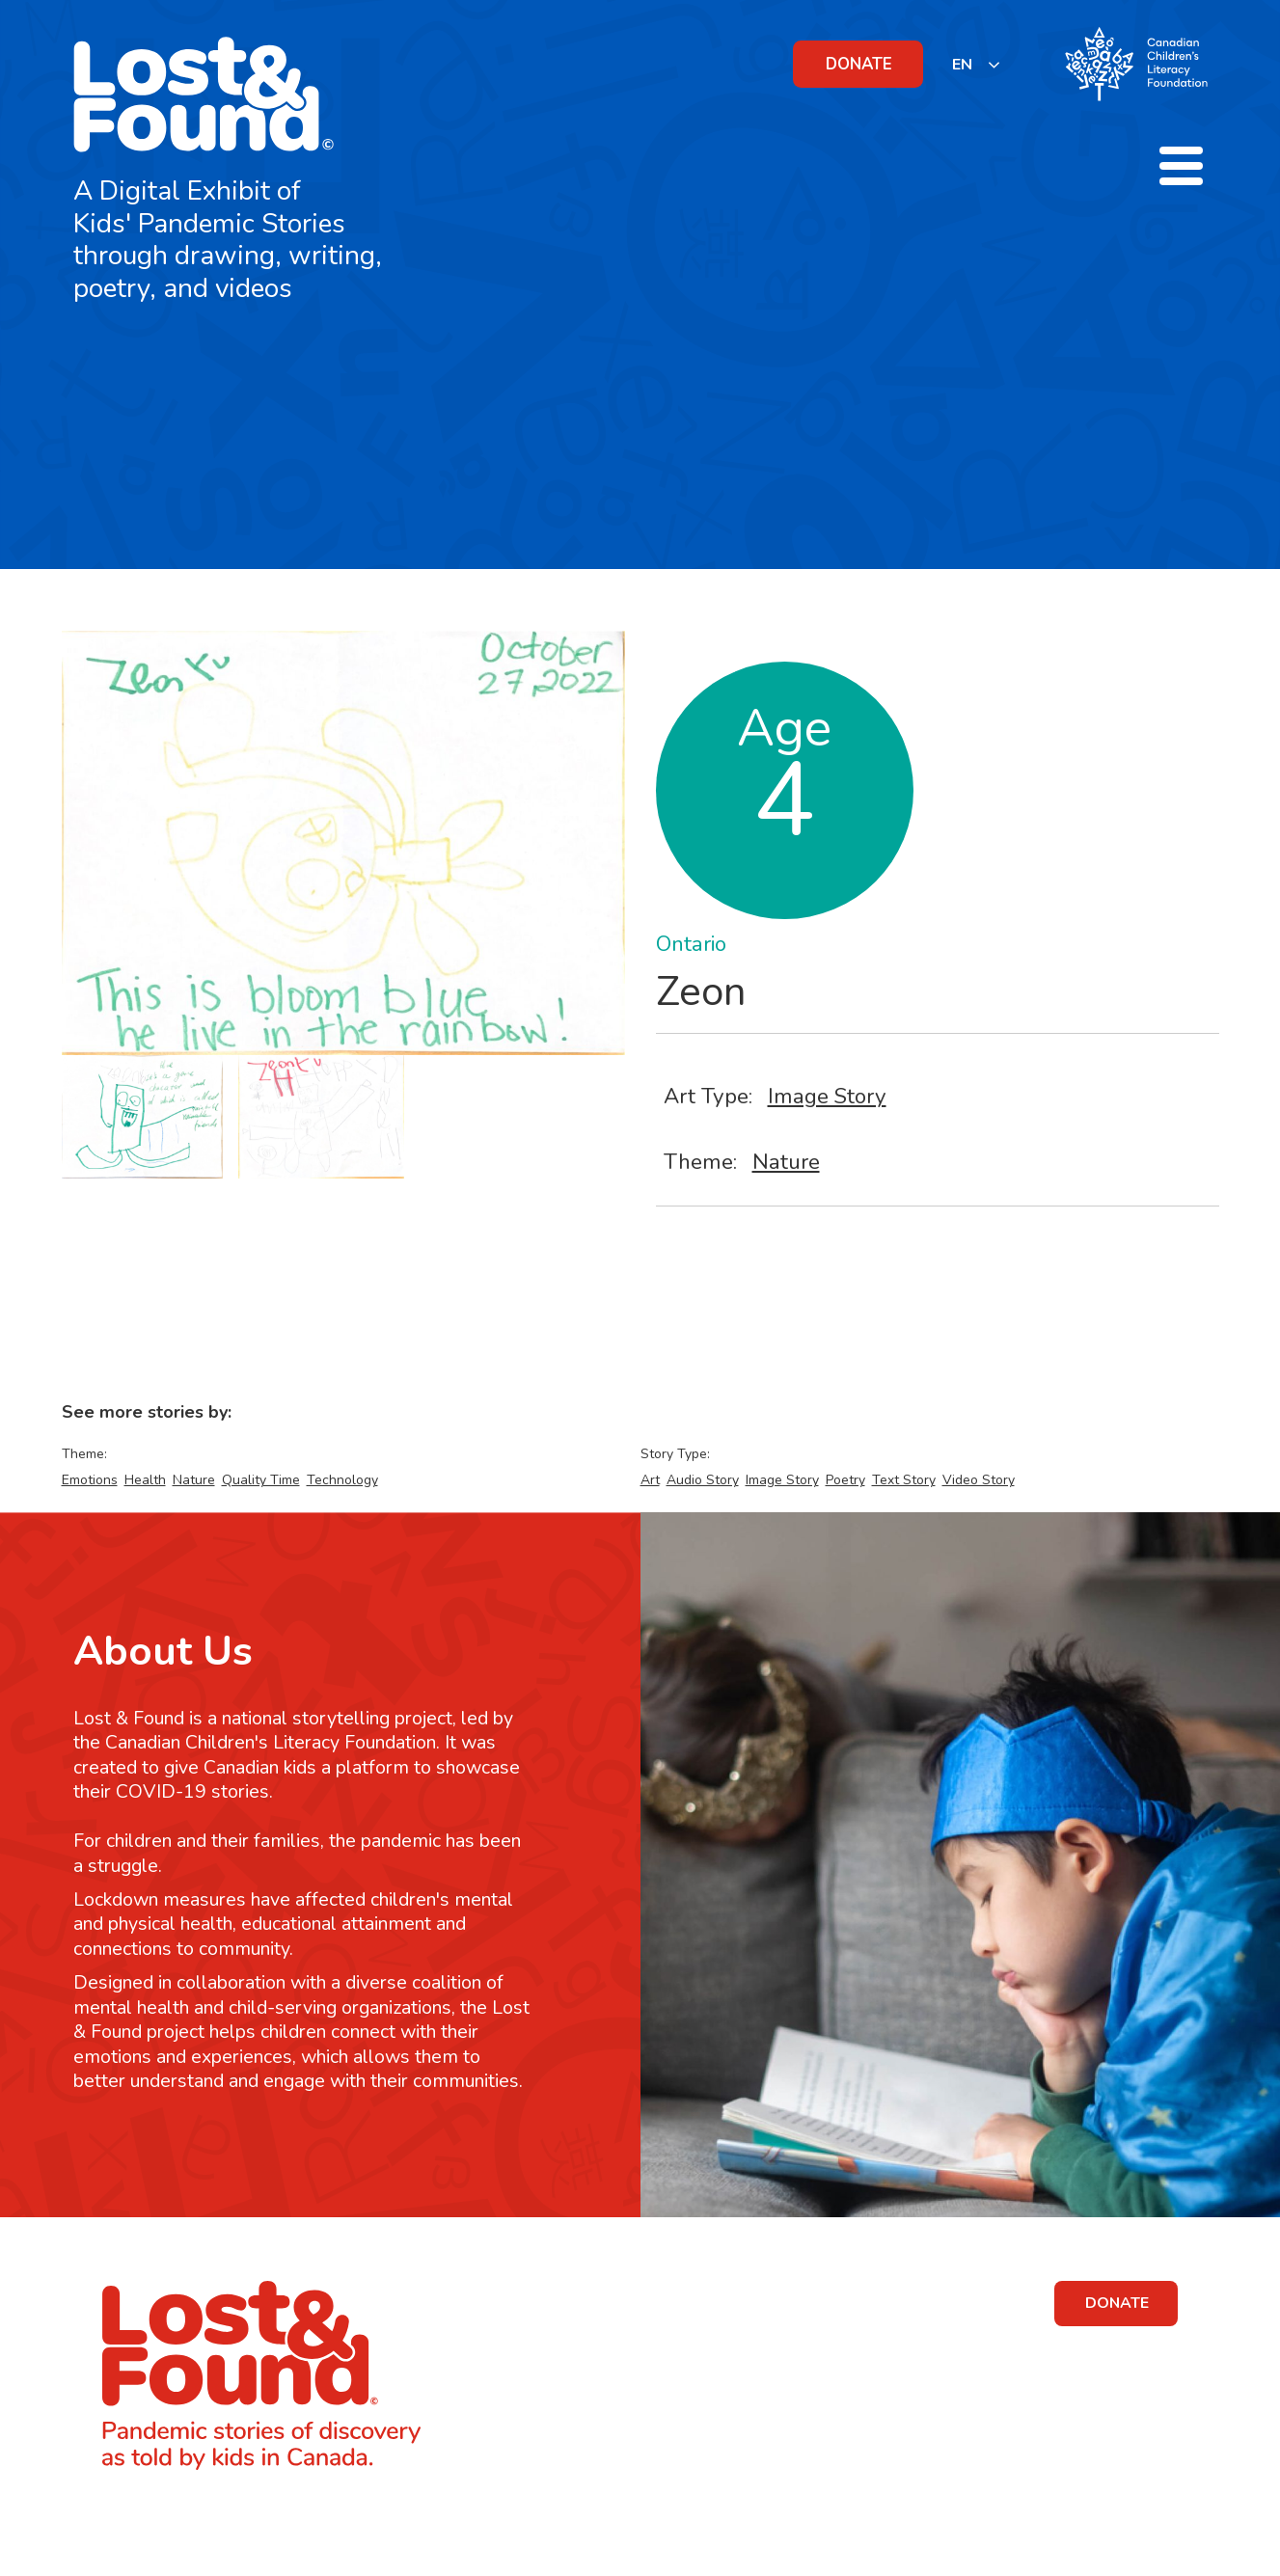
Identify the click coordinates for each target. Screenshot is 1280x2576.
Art (650, 1480)
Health (145, 1480)
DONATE (859, 64)
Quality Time (261, 1480)
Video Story (978, 1480)
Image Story (827, 1096)
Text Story (904, 1480)
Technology (342, 1480)
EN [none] (962, 64)
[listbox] (976, 64)
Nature (786, 1162)
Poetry (845, 1480)
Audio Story (703, 1480)
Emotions (90, 1480)
